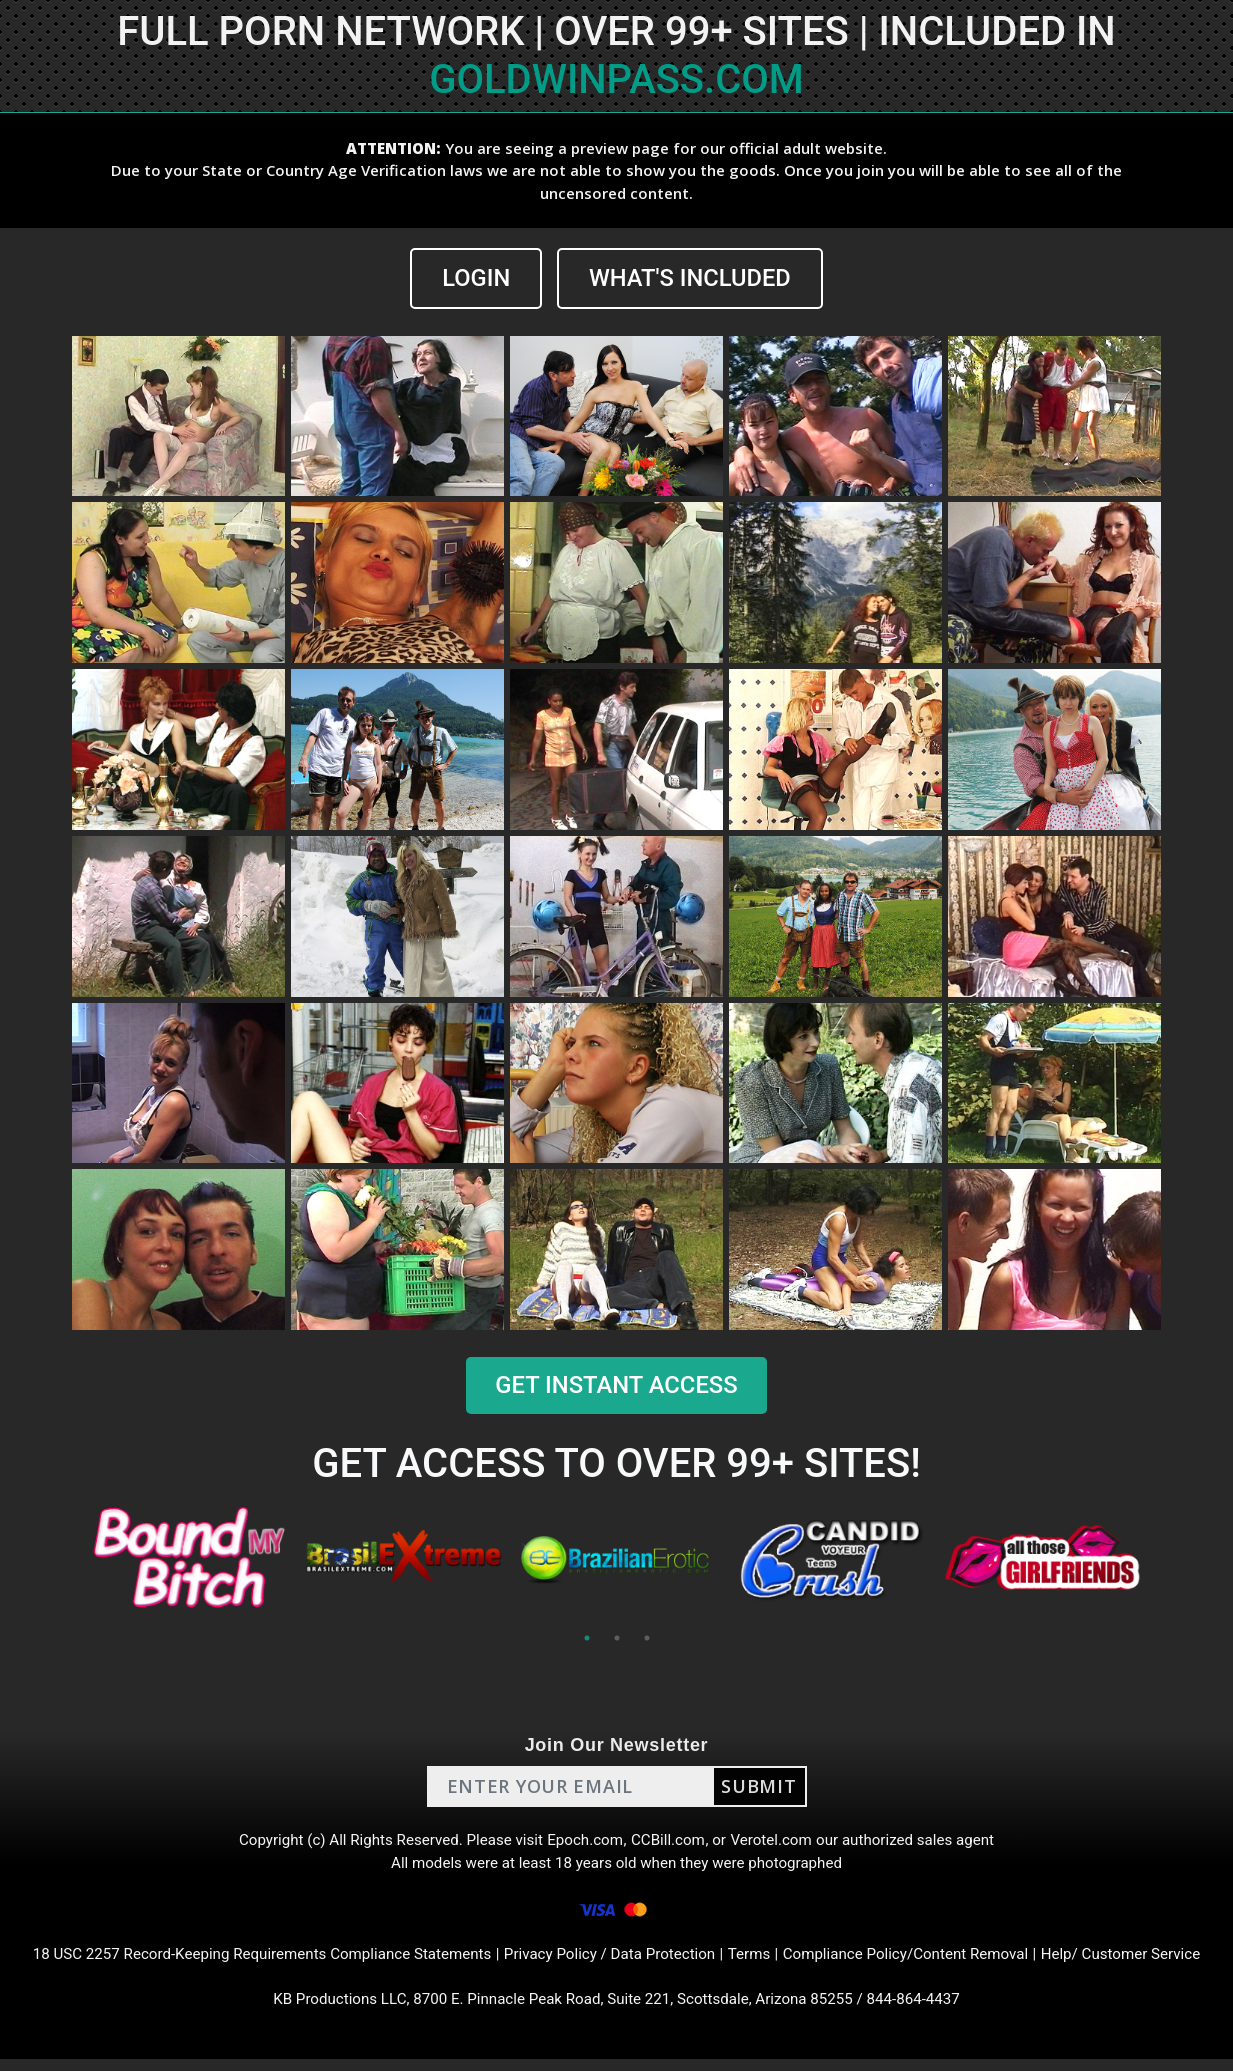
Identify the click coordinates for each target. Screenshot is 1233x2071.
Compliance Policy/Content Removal (921, 1962)
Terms (756, 1962)
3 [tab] (647, 1638)
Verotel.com (779, 1842)
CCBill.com (671, 1842)
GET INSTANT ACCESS (616, 1386)
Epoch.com (585, 1842)
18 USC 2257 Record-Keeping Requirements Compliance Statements (244, 1962)
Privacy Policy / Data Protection (611, 1962)
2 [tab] (617, 1638)
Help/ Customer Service (1147, 1962)
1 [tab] (587, 1638)
